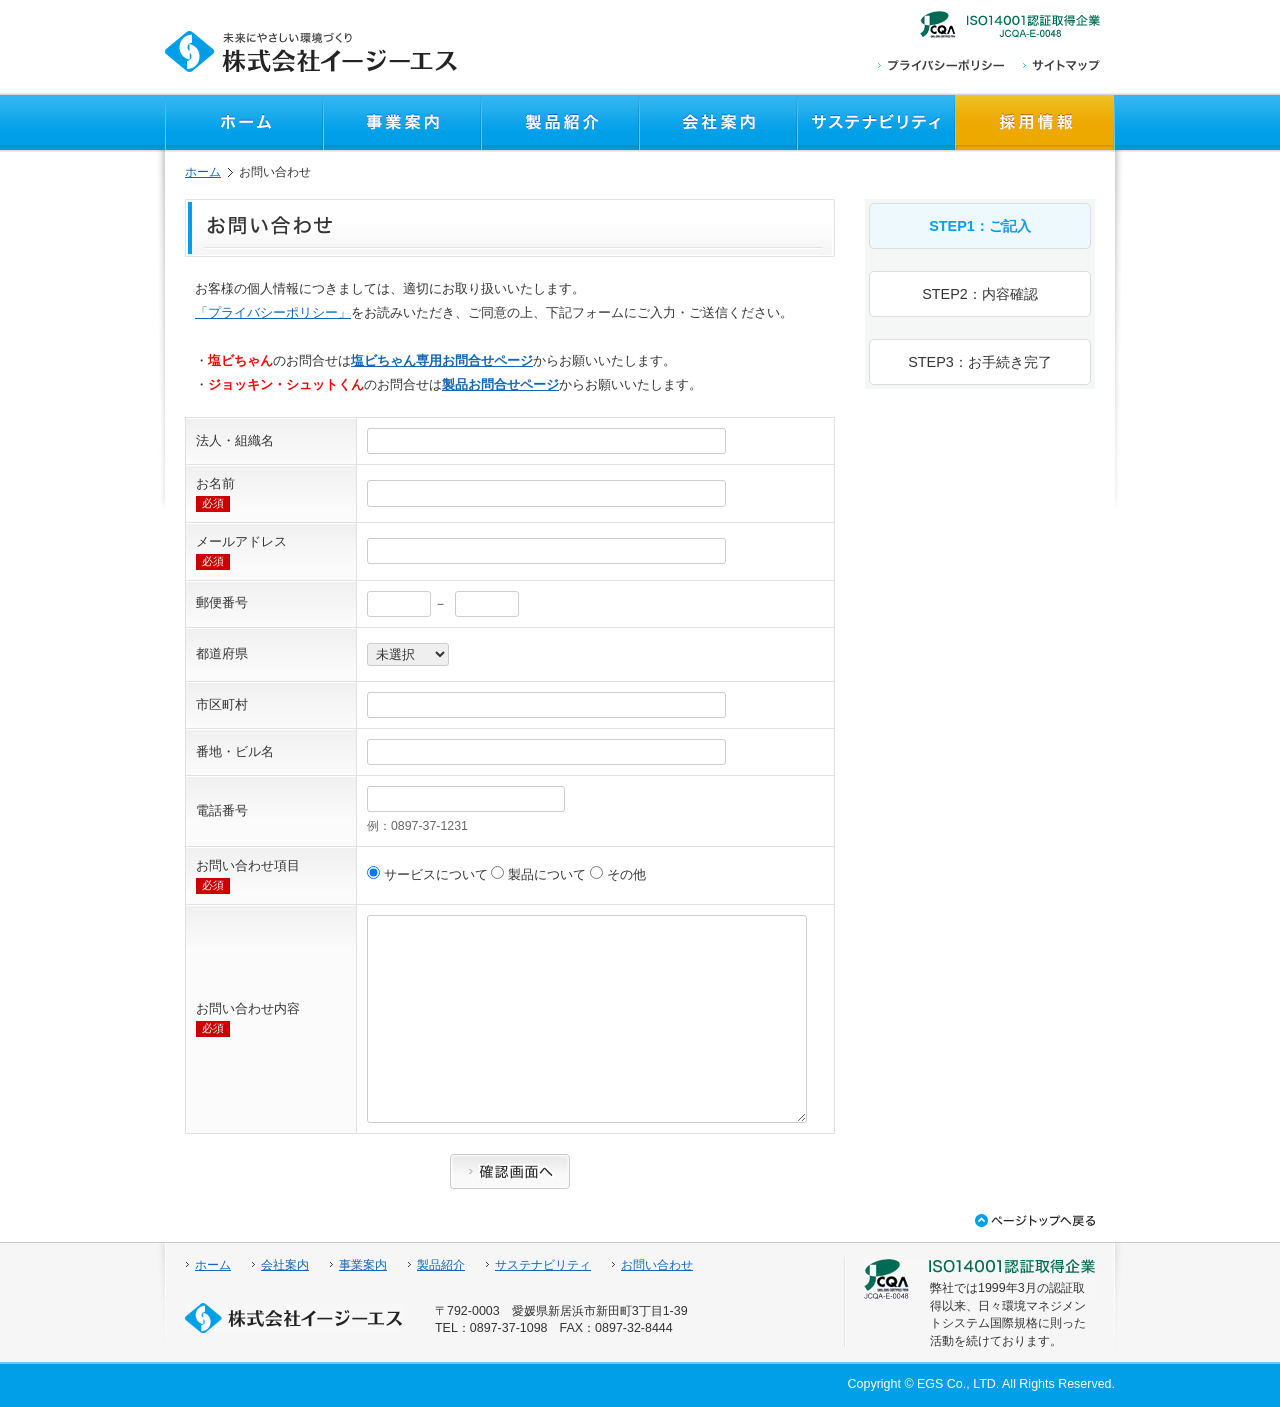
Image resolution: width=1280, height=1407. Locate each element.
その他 (618, 874)
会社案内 (285, 1265)
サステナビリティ (543, 1265)
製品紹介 (441, 1265)
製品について (540, 874)
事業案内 (363, 1265)
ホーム (203, 172)
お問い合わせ (657, 1265)
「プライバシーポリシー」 (273, 312)
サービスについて (429, 874)
